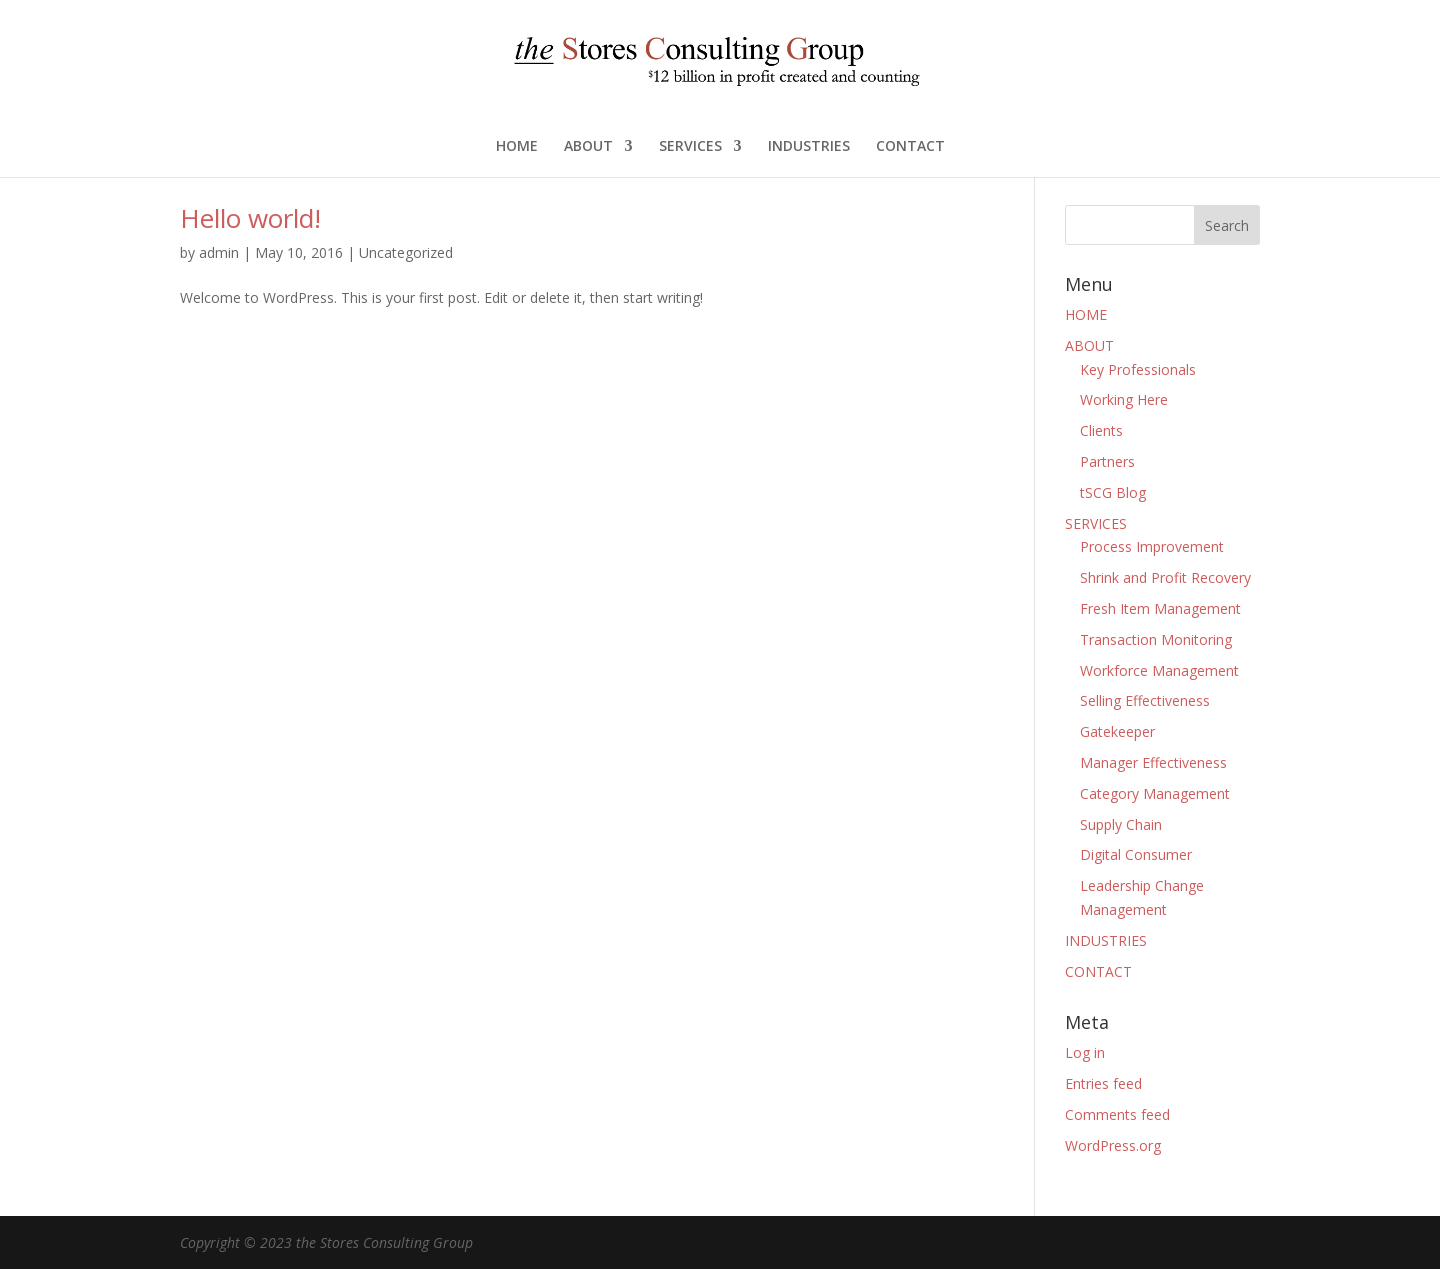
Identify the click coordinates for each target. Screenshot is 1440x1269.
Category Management (1155, 793)
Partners (1107, 461)
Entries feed (1103, 1083)
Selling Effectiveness (1145, 700)
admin (219, 252)
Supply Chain (1121, 824)
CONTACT (910, 147)
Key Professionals (1138, 369)
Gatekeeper (1117, 731)
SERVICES (690, 147)
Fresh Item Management (1160, 608)
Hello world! (250, 218)
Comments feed (1117, 1114)
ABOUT (588, 147)
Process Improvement (1152, 546)
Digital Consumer (1136, 854)
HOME (517, 147)
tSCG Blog (1113, 492)
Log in (1085, 1052)
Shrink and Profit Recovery (1165, 577)
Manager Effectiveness (1153, 762)
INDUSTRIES (809, 147)
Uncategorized (406, 252)
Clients (1101, 430)
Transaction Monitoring (1156, 639)
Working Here (1124, 399)
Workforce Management (1159, 670)
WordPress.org (1113, 1145)
